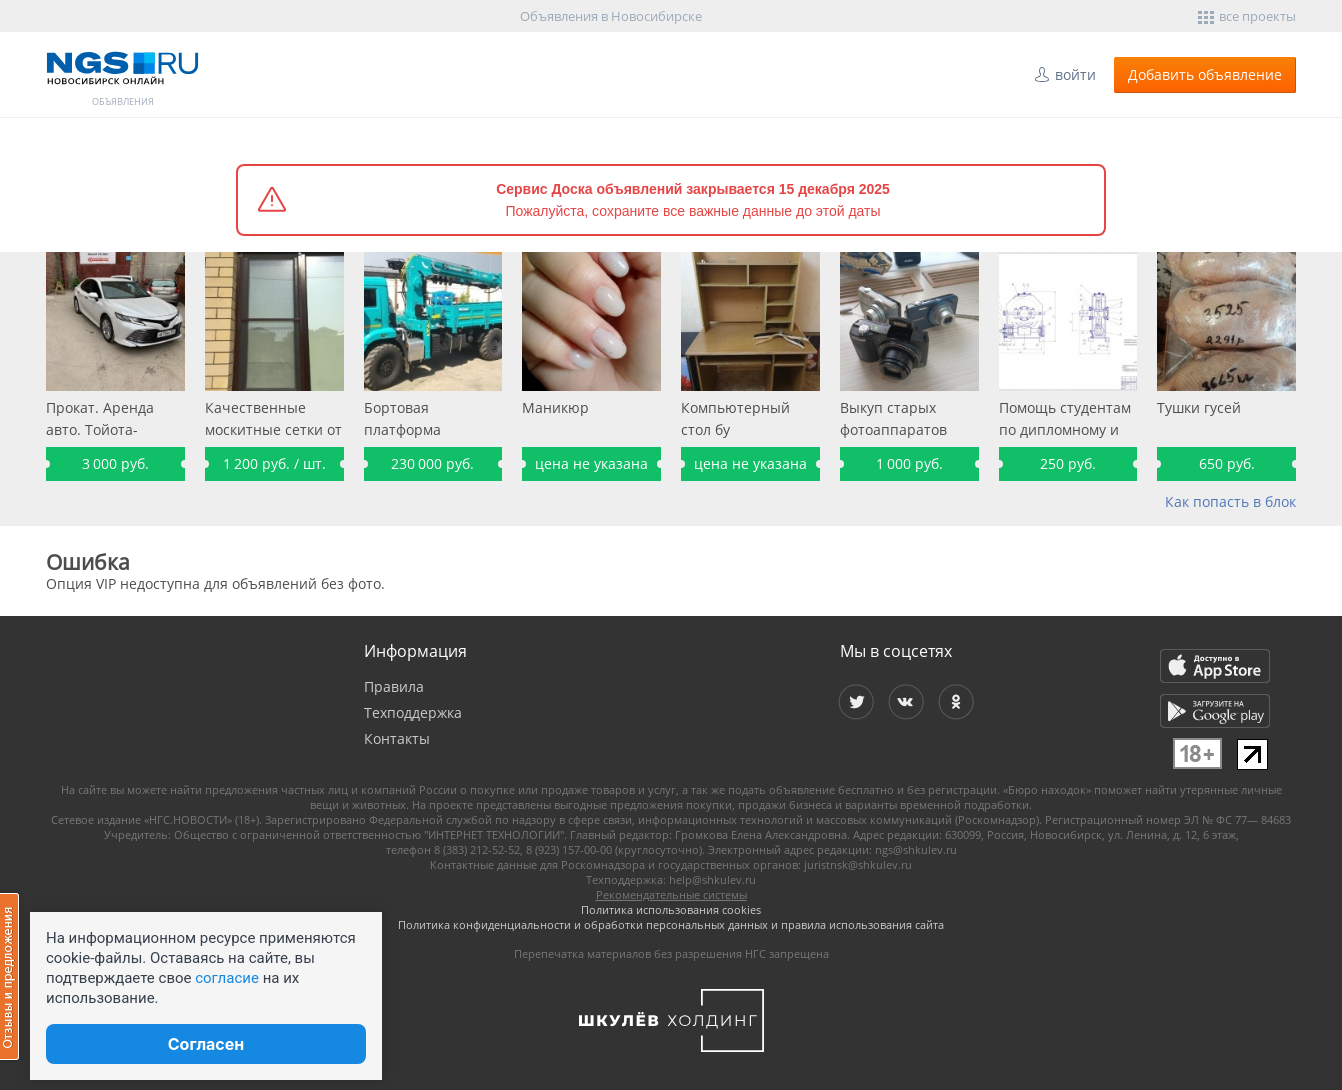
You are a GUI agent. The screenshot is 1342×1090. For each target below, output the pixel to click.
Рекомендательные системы (671, 894)
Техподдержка (413, 712)
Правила (394, 686)
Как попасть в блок (1230, 501)
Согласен (206, 1044)
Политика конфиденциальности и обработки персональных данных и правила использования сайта (671, 924)
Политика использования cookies (671, 909)
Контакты (397, 738)
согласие (227, 978)
